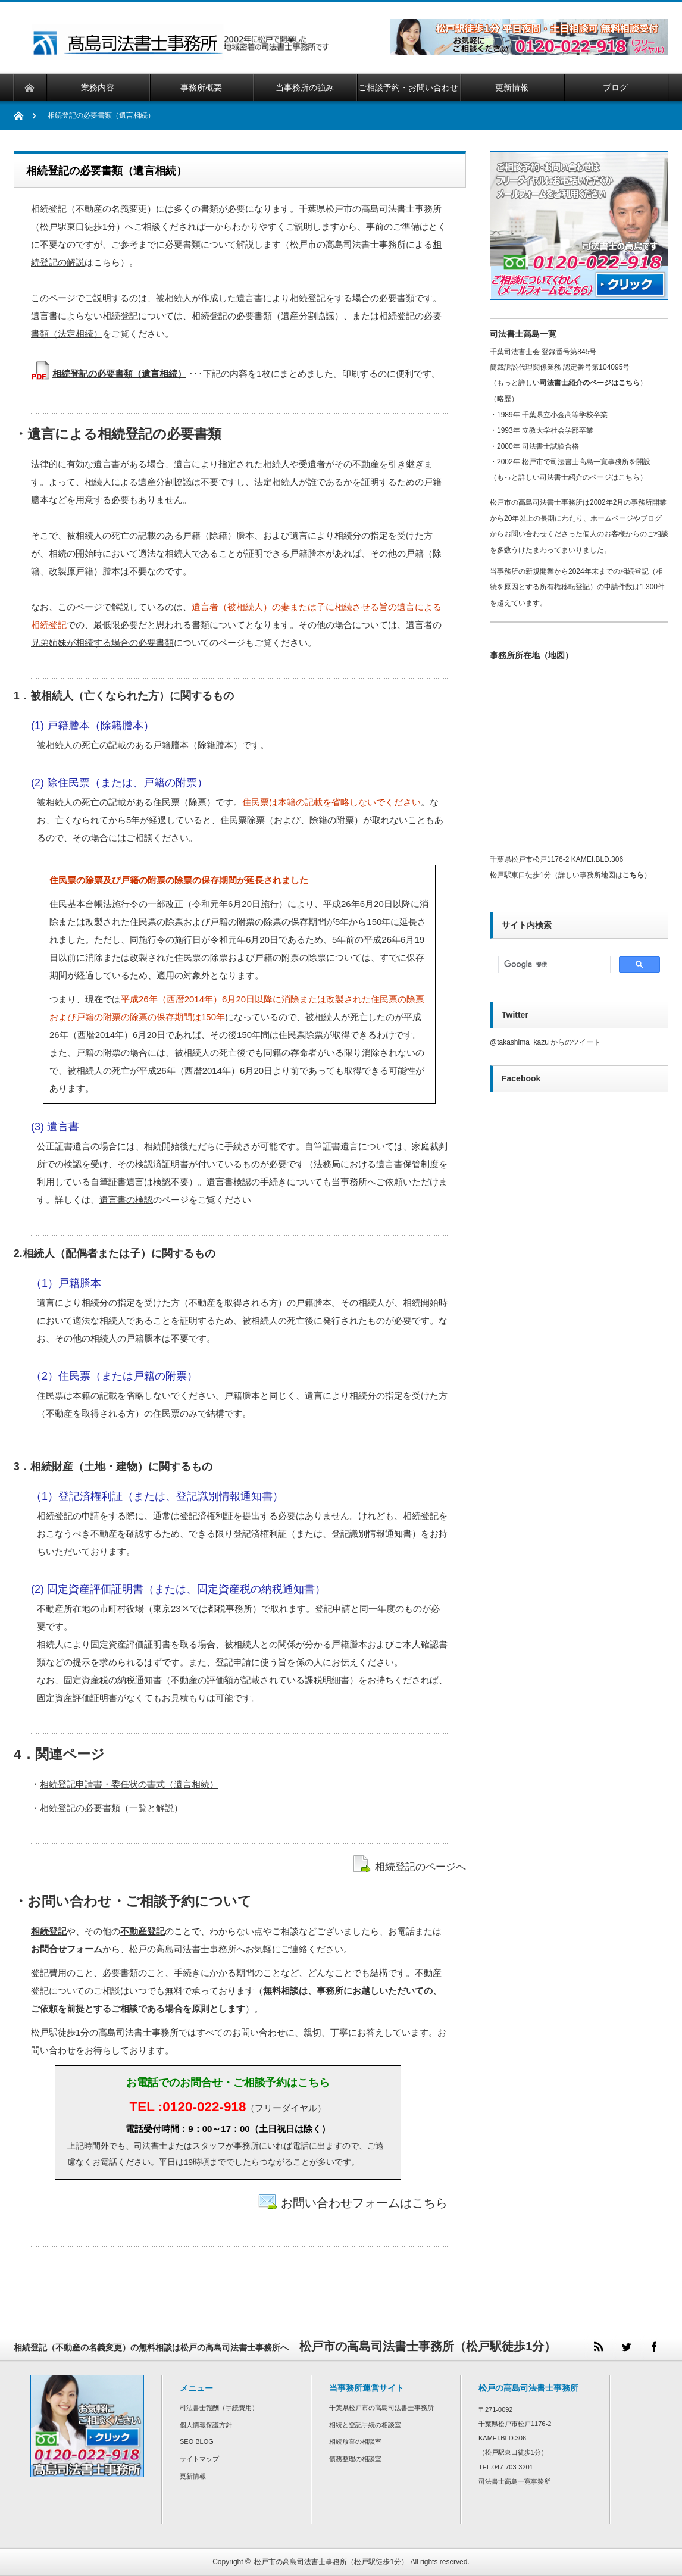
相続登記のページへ (420, 1866)
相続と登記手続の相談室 (365, 2424)
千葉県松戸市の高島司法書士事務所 (381, 2407)
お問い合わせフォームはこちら (364, 2202)
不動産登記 (142, 1931)
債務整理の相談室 (355, 2458)
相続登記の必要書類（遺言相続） (119, 373)
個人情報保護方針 (206, 2424)
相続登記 (49, 1931)
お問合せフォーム (66, 1949)
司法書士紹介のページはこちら (590, 383)
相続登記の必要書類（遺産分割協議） (267, 316)
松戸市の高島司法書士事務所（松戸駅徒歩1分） (331, 2562)
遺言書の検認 (126, 1200)
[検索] (553, 964)
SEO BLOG (197, 2441)
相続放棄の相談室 (355, 2441)
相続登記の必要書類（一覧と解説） (111, 1808)
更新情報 (193, 2476)
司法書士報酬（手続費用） (219, 2407)
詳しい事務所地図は (601, 875)
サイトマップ (199, 2458)
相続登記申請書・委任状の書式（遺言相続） (129, 1784)
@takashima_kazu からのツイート (545, 1042)
